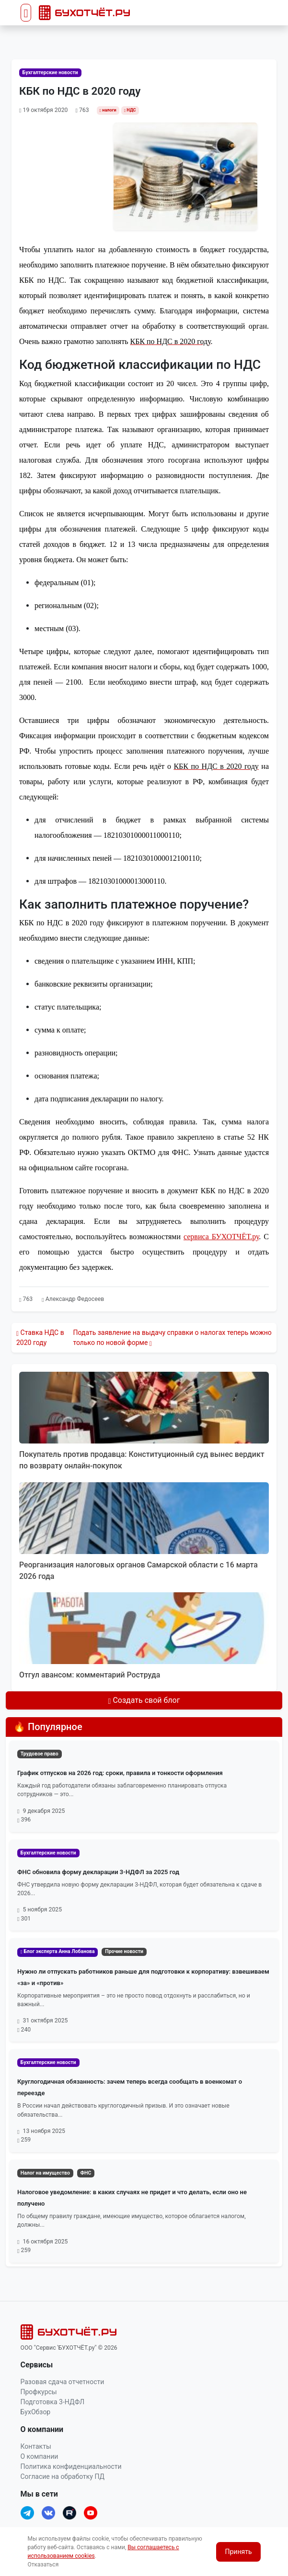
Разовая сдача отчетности (62, 2382)
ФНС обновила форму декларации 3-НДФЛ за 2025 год (98, 1872)
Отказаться (43, 2564)
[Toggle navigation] (26, 13)
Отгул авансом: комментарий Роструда (89, 1674)
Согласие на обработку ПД (62, 2476)
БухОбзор (36, 2412)
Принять (238, 2551)
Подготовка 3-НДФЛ (53, 2402)
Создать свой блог (144, 1700)
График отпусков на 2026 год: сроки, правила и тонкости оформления (120, 1773)
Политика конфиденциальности (71, 2466)
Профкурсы (39, 2392)
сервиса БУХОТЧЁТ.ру (221, 1236)
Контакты (36, 2446)
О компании (39, 2456)
